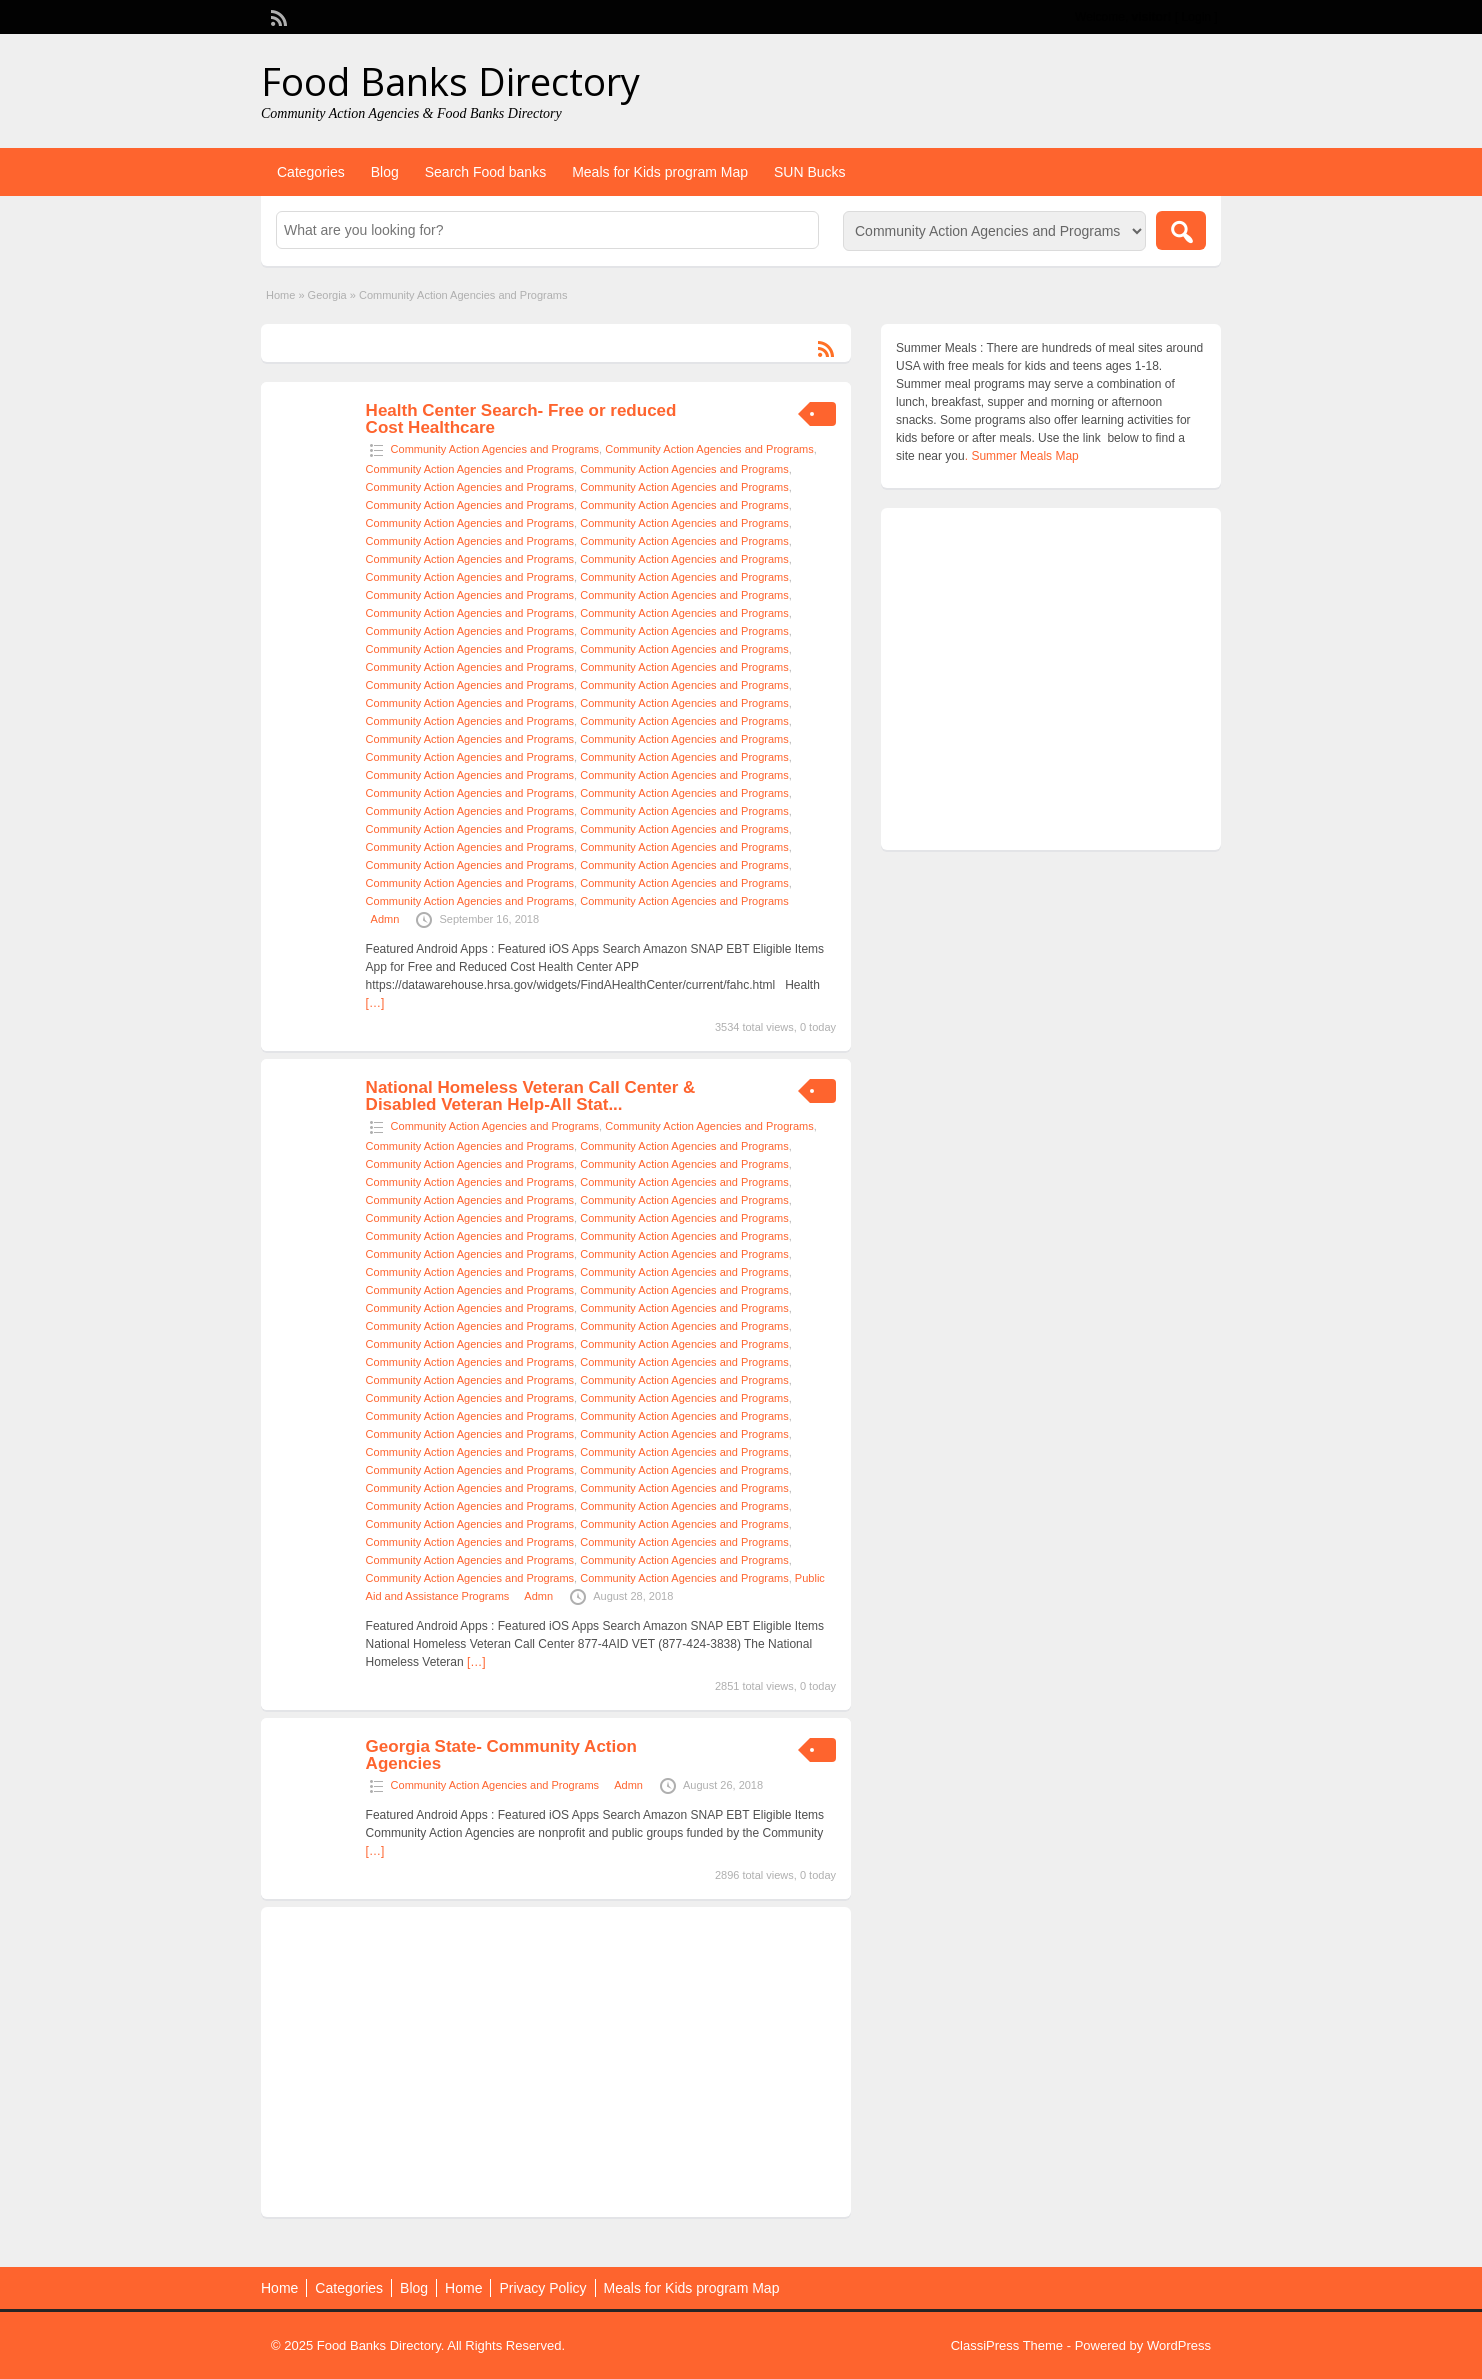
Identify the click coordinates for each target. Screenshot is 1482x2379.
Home (280, 295)
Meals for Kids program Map (660, 172)
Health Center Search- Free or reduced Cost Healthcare (521, 419)
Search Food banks (485, 172)
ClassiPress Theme (1007, 2345)
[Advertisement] (556, 2062)
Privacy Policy (542, 2288)
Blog (385, 172)
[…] (375, 1003)
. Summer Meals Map (1022, 456)
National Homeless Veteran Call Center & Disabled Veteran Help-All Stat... (531, 1096)
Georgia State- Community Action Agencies (501, 1755)
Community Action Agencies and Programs (495, 449)
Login (1196, 17)
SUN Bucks (810, 172)
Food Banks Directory (450, 81)
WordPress (1179, 2345)
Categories (311, 172)
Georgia (327, 295)
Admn (385, 919)
